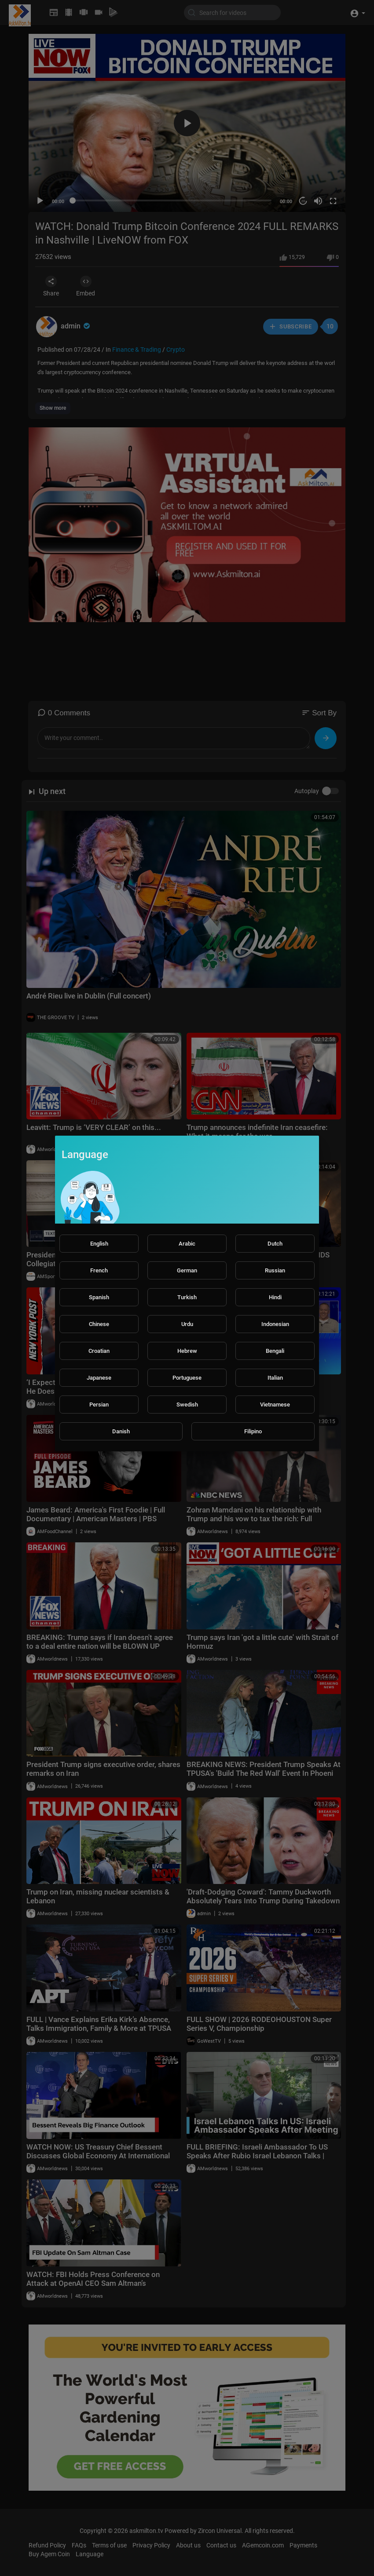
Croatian (99, 1351)
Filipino (253, 1431)
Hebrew (187, 1351)
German (187, 1270)
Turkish (187, 1297)
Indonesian (275, 1324)
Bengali (275, 1351)
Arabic (187, 1243)
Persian (99, 1404)
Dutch (275, 1243)
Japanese (99, 1377)
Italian (275, 1377)
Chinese (99, 1324)
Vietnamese (275, 1404)
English (99, 1243)
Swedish (187, 1404)
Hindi (275, 1297)
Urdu (187, 1324)
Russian (275, 1270)
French (99, 1270)
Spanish (99, 1297)
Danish (121, 1431)
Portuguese (187, 1377)
